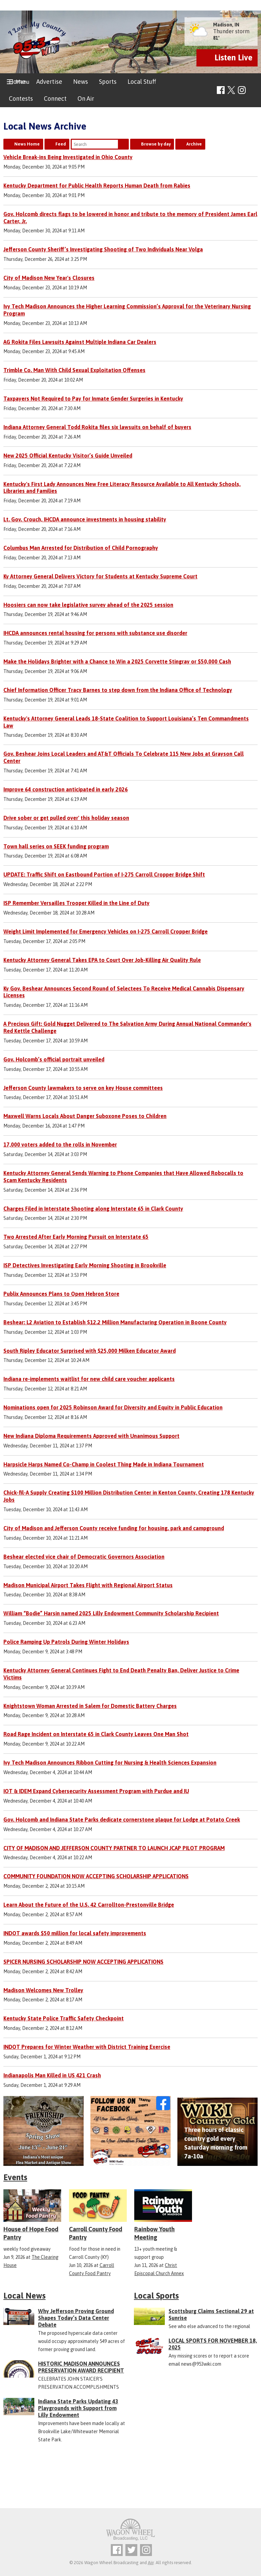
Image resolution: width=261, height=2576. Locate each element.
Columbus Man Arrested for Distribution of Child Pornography (80, 548)
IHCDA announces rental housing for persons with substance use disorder (95, 633)
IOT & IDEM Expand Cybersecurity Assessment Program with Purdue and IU (96, 1791)
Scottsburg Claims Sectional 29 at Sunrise (211, 2314)
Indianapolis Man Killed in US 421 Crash (52, 2075)
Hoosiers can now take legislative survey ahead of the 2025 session (88, 605)
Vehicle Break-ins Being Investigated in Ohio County (68, 157)
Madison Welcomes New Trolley (43, 1990)
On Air (85, 98)
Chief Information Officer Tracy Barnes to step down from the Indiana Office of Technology (117, 690)
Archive (194, 144)
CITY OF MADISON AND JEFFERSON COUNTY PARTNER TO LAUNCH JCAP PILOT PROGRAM (114, 1848)
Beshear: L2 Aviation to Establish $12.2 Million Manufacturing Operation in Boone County (115, 1322)
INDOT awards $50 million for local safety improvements (74, 1933)
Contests (21, 98)
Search (123, 144)
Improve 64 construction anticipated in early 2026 (65, 789)
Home (17, 81)
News (80, 81)
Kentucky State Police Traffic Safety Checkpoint (63, 2018)
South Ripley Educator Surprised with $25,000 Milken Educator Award (89, 1351)
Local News (24, 2295)
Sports (108, 81)
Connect (55, 98)
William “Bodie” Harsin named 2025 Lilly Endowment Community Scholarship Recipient (111, 1613)
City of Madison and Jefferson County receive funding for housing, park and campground (113, 1528)
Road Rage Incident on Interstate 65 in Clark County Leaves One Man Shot (96, 1734)
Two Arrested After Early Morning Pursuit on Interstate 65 (76, 1237)
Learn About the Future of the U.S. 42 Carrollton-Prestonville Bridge (88, 1905)
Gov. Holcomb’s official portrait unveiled (53, 1059)
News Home (27, 144)
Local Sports (156, 2295)
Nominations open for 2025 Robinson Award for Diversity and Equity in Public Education (113, 1407)
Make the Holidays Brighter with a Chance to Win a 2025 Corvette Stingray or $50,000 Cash (117, 661)
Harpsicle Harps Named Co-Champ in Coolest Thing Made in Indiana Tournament (103, 1464)
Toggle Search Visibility (253, 90)
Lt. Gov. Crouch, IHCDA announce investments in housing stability (84, 519)
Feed (60, 144)
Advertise (49, 81)
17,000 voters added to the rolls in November (60, 1144)
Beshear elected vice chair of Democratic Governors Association (83, 1557)
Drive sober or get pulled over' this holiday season (66, 818)
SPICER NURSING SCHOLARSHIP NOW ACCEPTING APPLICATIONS (83, 1962)
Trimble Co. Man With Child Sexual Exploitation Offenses (74, 370)
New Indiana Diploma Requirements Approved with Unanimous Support (91, 1436)
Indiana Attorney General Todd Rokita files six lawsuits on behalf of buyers (97, 427)
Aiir (151, 2562)
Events (15, 2177)
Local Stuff (141, 81)
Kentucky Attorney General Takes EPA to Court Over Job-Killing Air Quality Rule (102, 960)
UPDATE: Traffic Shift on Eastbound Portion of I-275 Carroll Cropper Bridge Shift (104, 874)
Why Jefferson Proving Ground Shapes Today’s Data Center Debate (76, 2318)
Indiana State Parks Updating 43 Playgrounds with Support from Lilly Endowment (78, 2408)
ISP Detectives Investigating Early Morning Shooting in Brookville (84, 1265)
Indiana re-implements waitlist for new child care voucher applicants (89, 1379)
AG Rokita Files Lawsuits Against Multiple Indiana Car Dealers (79, 342)
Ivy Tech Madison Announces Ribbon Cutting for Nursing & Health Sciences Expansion (109, 1763)
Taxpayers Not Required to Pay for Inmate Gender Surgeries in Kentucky (93, 399)
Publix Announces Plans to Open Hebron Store (61, 1294)
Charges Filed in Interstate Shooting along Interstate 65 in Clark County (93, 1209)
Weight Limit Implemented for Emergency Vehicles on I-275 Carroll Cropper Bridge (105, 931)
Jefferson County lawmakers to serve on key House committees (83, 1088)
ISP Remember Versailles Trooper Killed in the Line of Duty (76, 903)
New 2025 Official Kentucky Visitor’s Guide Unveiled (67, 456)
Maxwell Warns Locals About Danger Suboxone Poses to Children (85, 1116)
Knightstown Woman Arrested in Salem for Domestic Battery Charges (90, 1706)
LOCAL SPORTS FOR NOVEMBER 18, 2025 (213, 2344)
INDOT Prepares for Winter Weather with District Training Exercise (86, 2047)
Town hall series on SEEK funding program (56, 846)
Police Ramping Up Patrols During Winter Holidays (66, 1642)
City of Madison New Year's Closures (48, 278)
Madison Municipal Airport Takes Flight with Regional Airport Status (88, 1585)
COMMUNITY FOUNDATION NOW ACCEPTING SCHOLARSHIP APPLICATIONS (96, 1876)
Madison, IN (226, 24)
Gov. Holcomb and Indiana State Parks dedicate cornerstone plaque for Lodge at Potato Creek (121, 1819)
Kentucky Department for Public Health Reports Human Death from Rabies (96, 185)
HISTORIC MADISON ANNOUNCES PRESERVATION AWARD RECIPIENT (81, 2367)
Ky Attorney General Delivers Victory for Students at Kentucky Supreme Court (100, 576)
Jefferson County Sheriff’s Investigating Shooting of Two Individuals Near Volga (103, 249)
